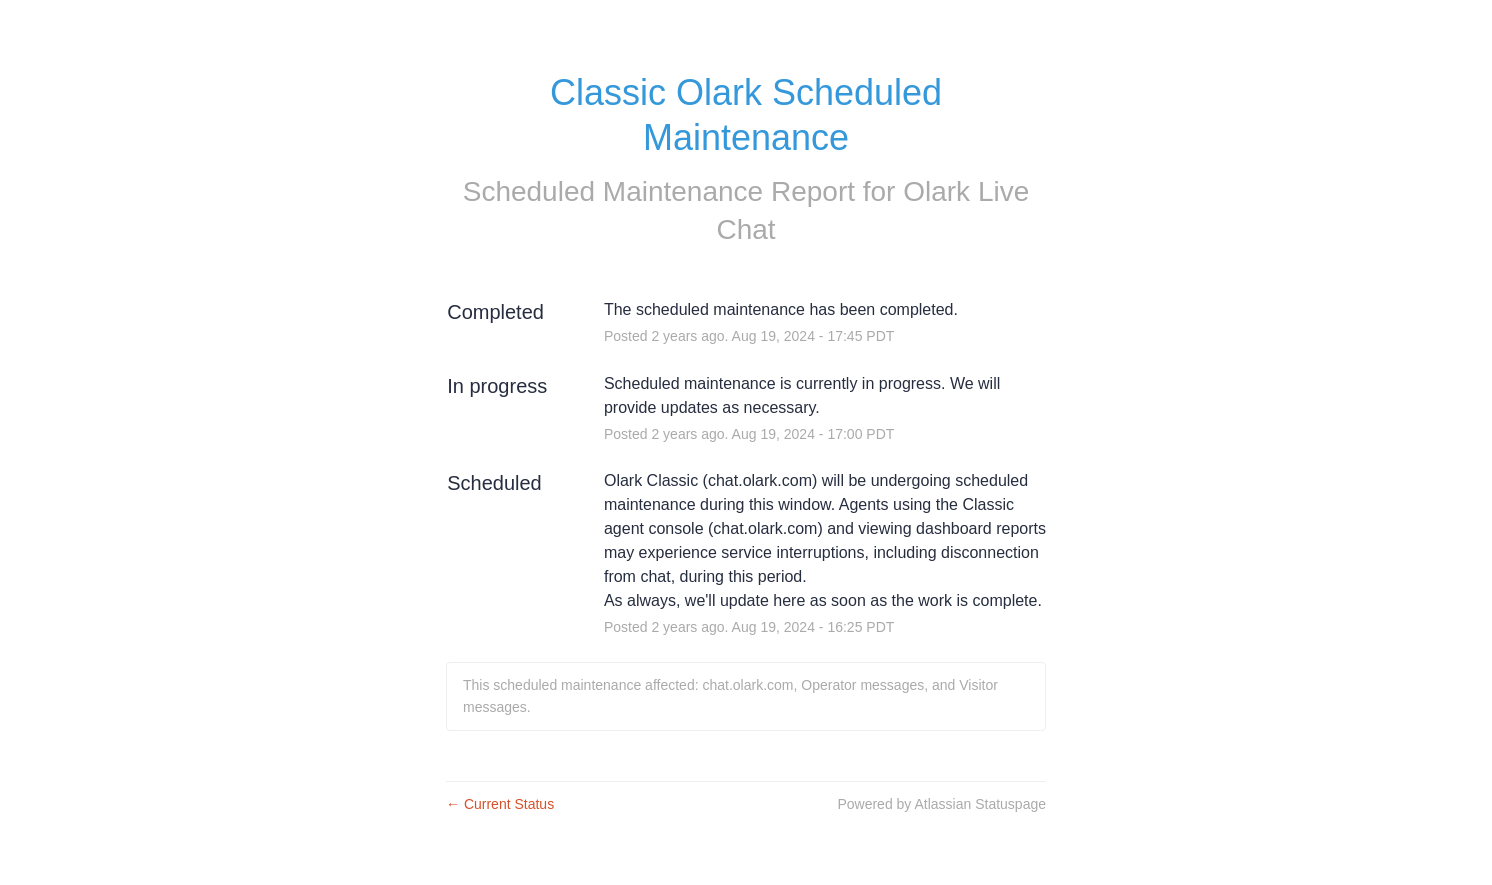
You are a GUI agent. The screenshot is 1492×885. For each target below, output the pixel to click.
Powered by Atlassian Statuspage (941, 804)
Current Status (500, 804)
